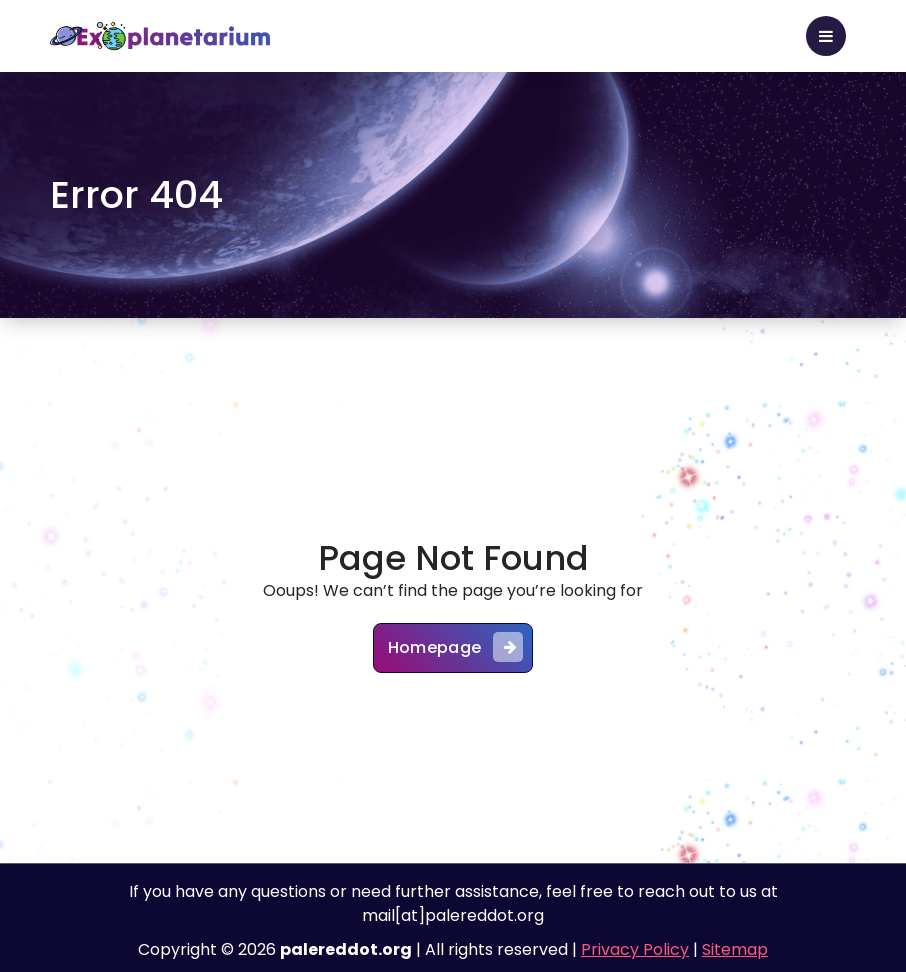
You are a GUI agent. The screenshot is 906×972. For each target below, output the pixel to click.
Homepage (455, 647)
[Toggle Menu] (826, 36)
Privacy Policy (635, 949)
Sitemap (735, 949)
